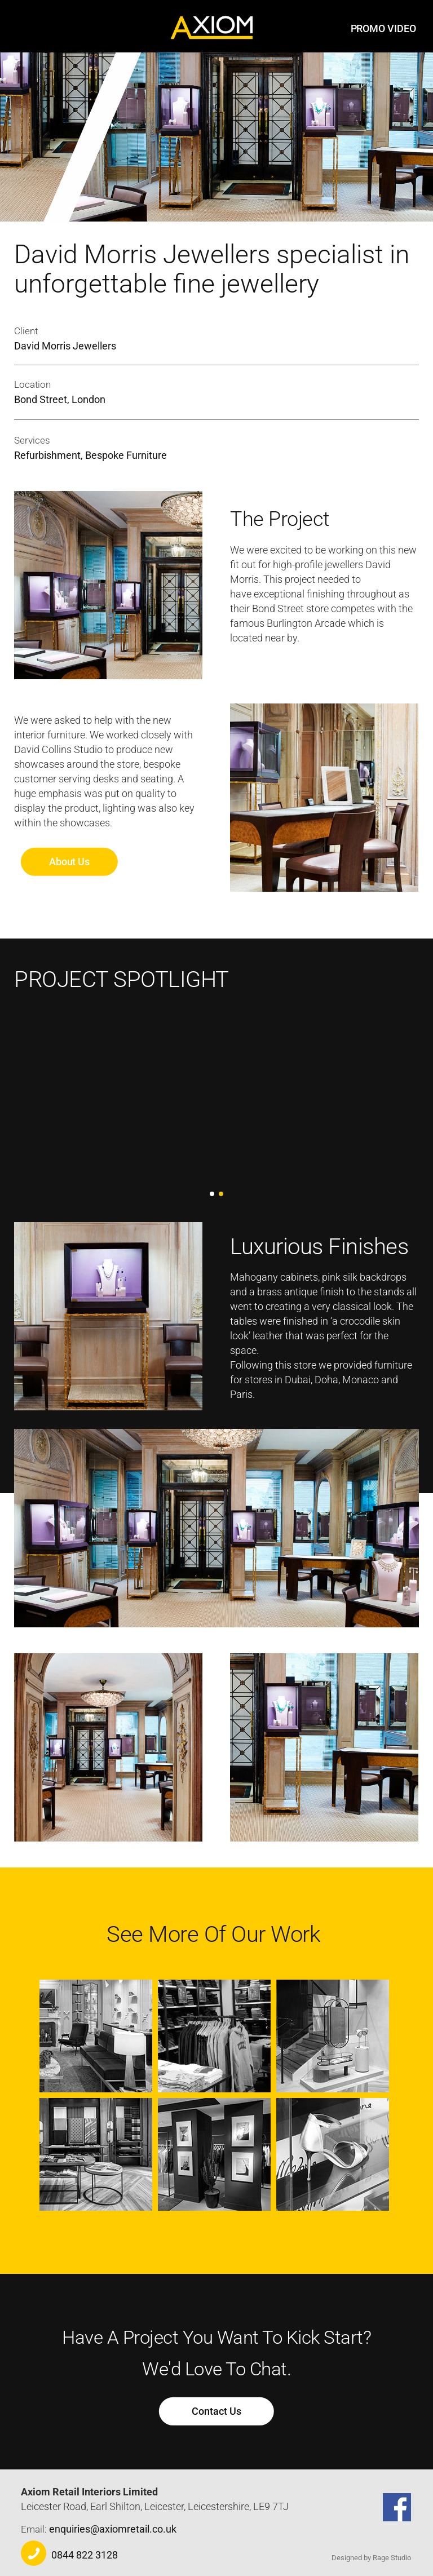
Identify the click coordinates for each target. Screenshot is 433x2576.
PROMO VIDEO (383, 28)
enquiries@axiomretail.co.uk (112, 2529)
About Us (69, 861)
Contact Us (216, 2411)
